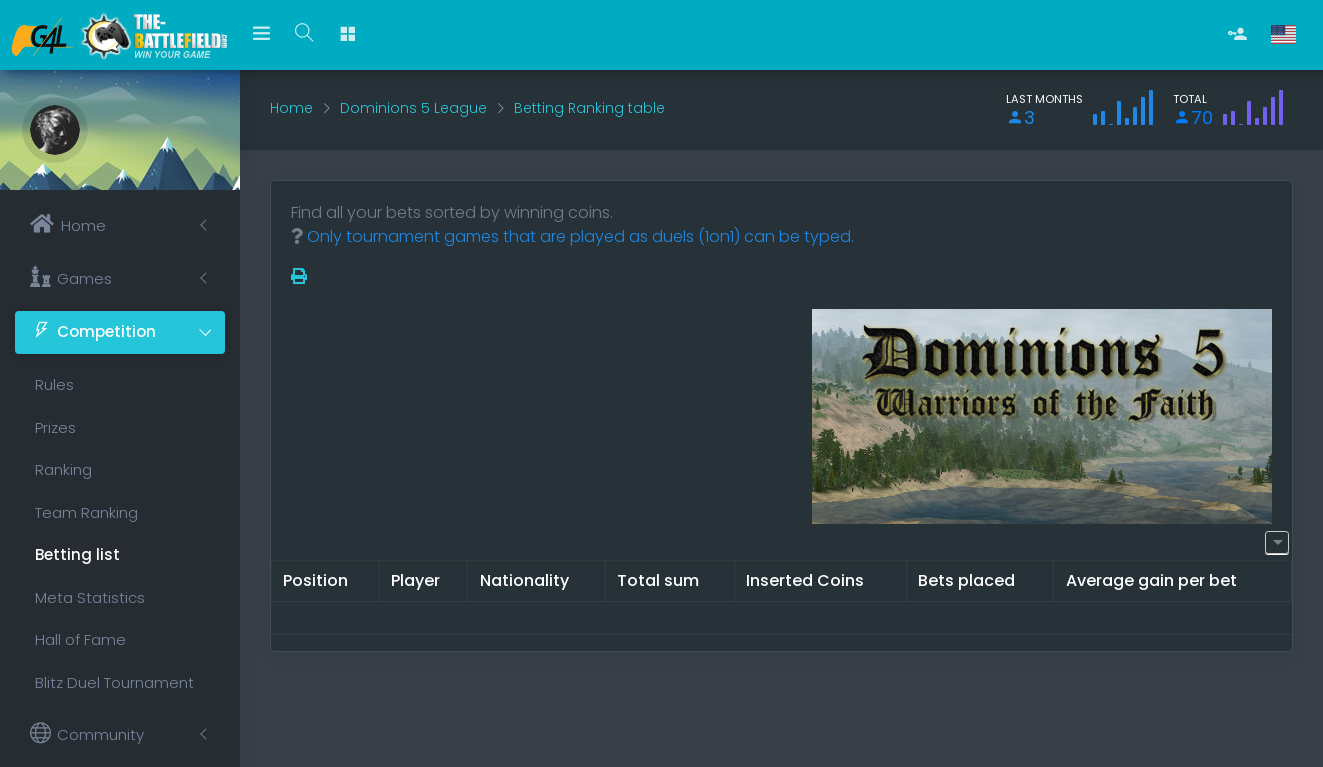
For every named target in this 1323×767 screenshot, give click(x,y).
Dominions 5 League (413, 108)
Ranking (63, 469)
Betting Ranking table (589, 108)
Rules (54, 384)
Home (291, 108)
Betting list (77, 554)
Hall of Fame (80, 639)
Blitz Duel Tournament (114, 682)
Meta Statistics (90, 597)
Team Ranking (86, 512)
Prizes (55, 427)
